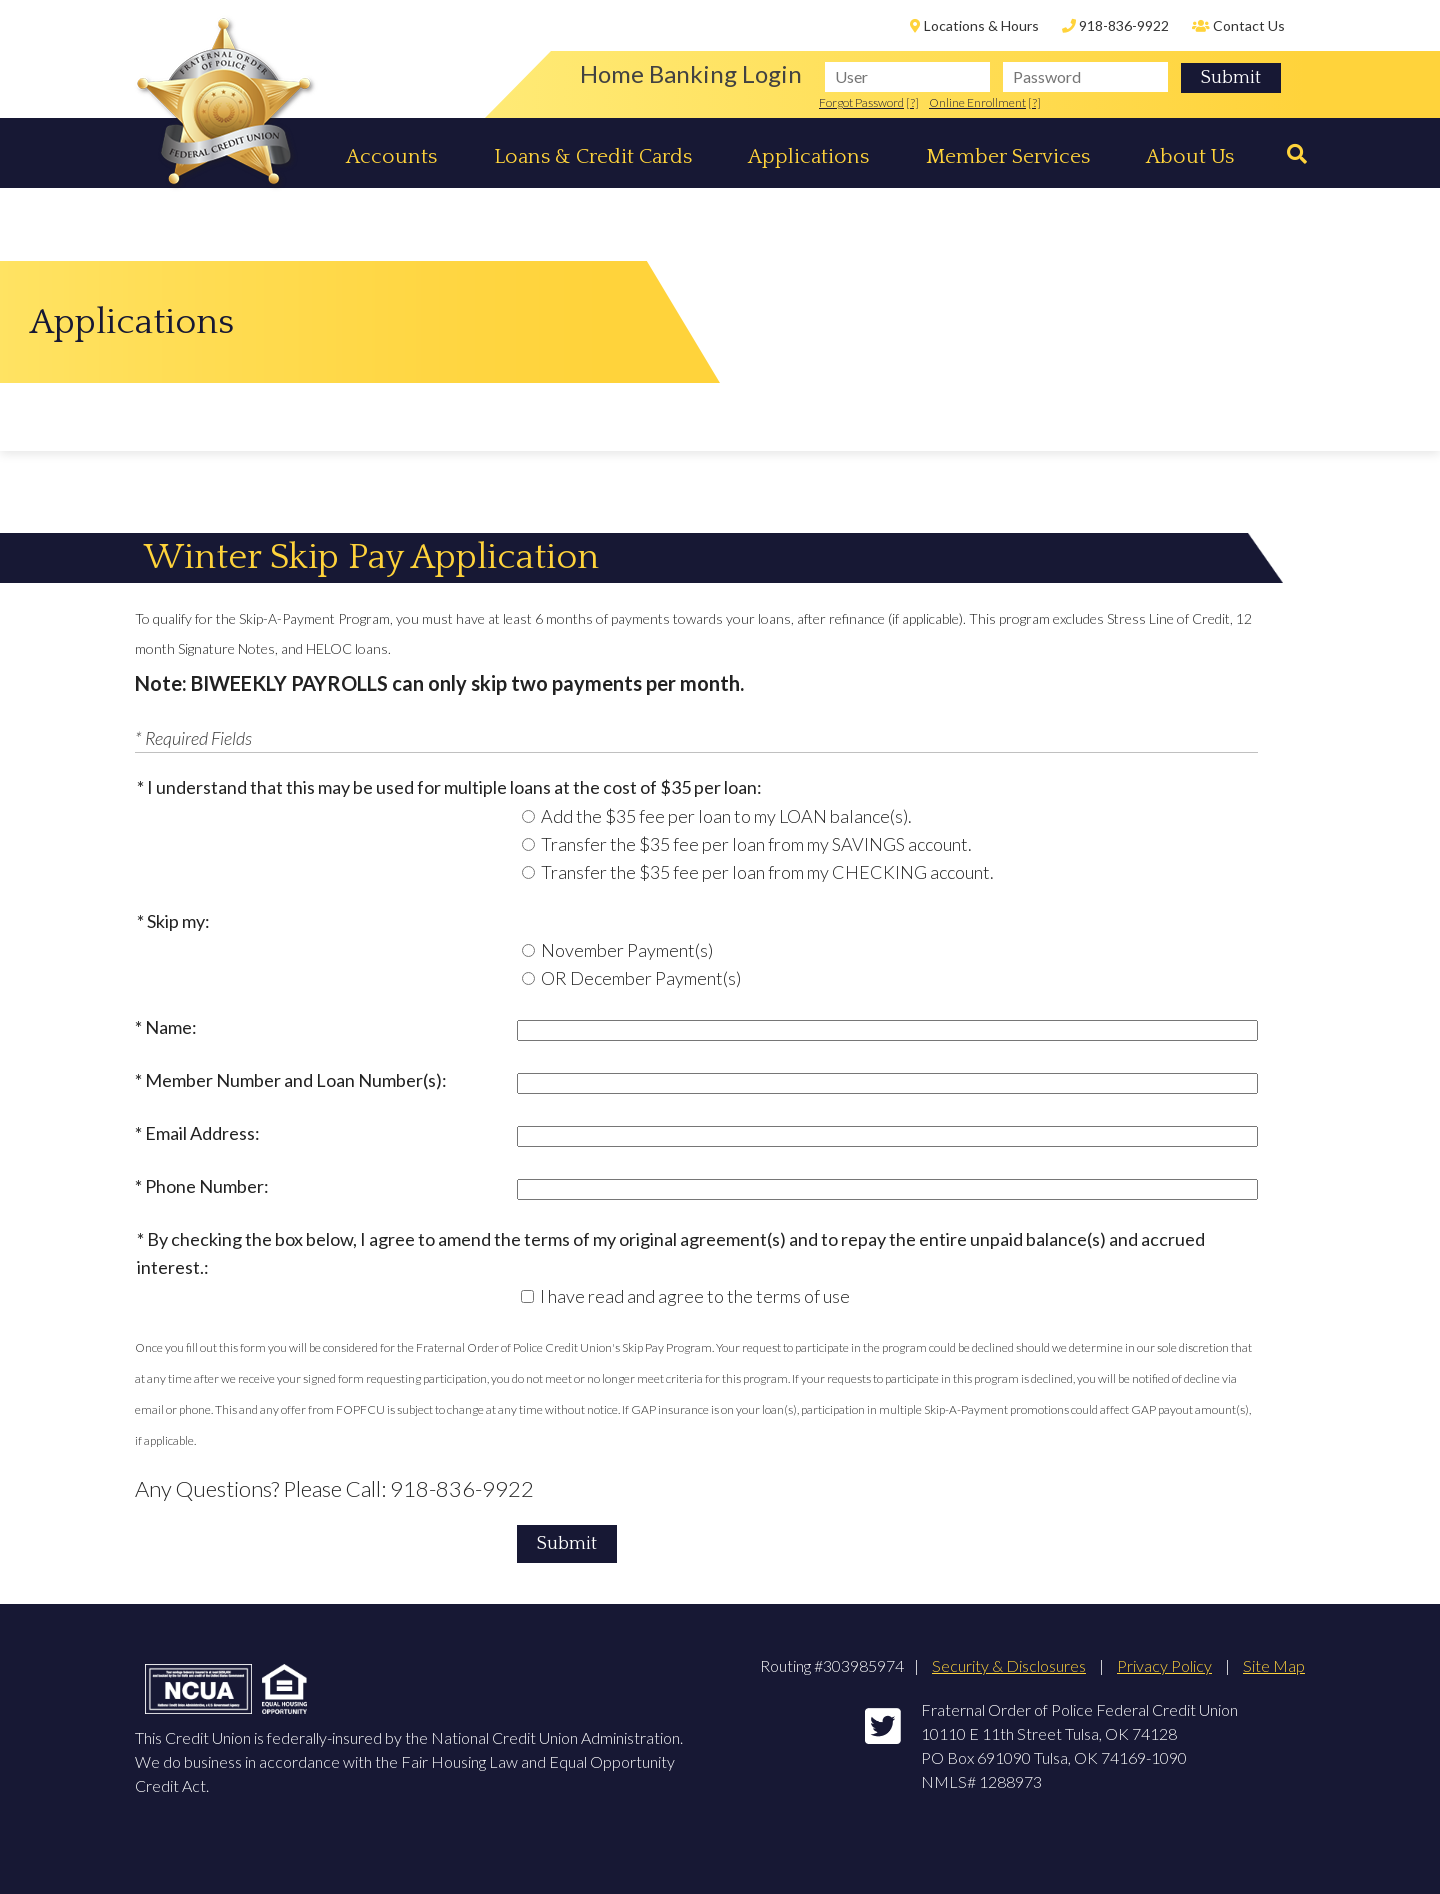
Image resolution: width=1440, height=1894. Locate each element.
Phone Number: (207, 1186)
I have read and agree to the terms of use (695, 1296)
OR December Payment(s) (641, 978)
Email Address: (202, 1133)
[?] (912, 102)
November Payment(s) (627, 950)
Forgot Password (861, 102)
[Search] (1290, 154)
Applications (808, 156)
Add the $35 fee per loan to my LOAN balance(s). (726, 816)
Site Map (1274, 1665)
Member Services (1008, 156)
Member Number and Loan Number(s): (296, 1080)
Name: (171, 1027)
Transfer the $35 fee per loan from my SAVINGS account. (756, 844)
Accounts (391, 156)
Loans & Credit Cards (593, 156)
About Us (1190, 156)
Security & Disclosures (1009, 1665)
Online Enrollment (977, 102)
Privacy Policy (1164, 1665)
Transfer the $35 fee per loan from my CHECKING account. (767, 872)
